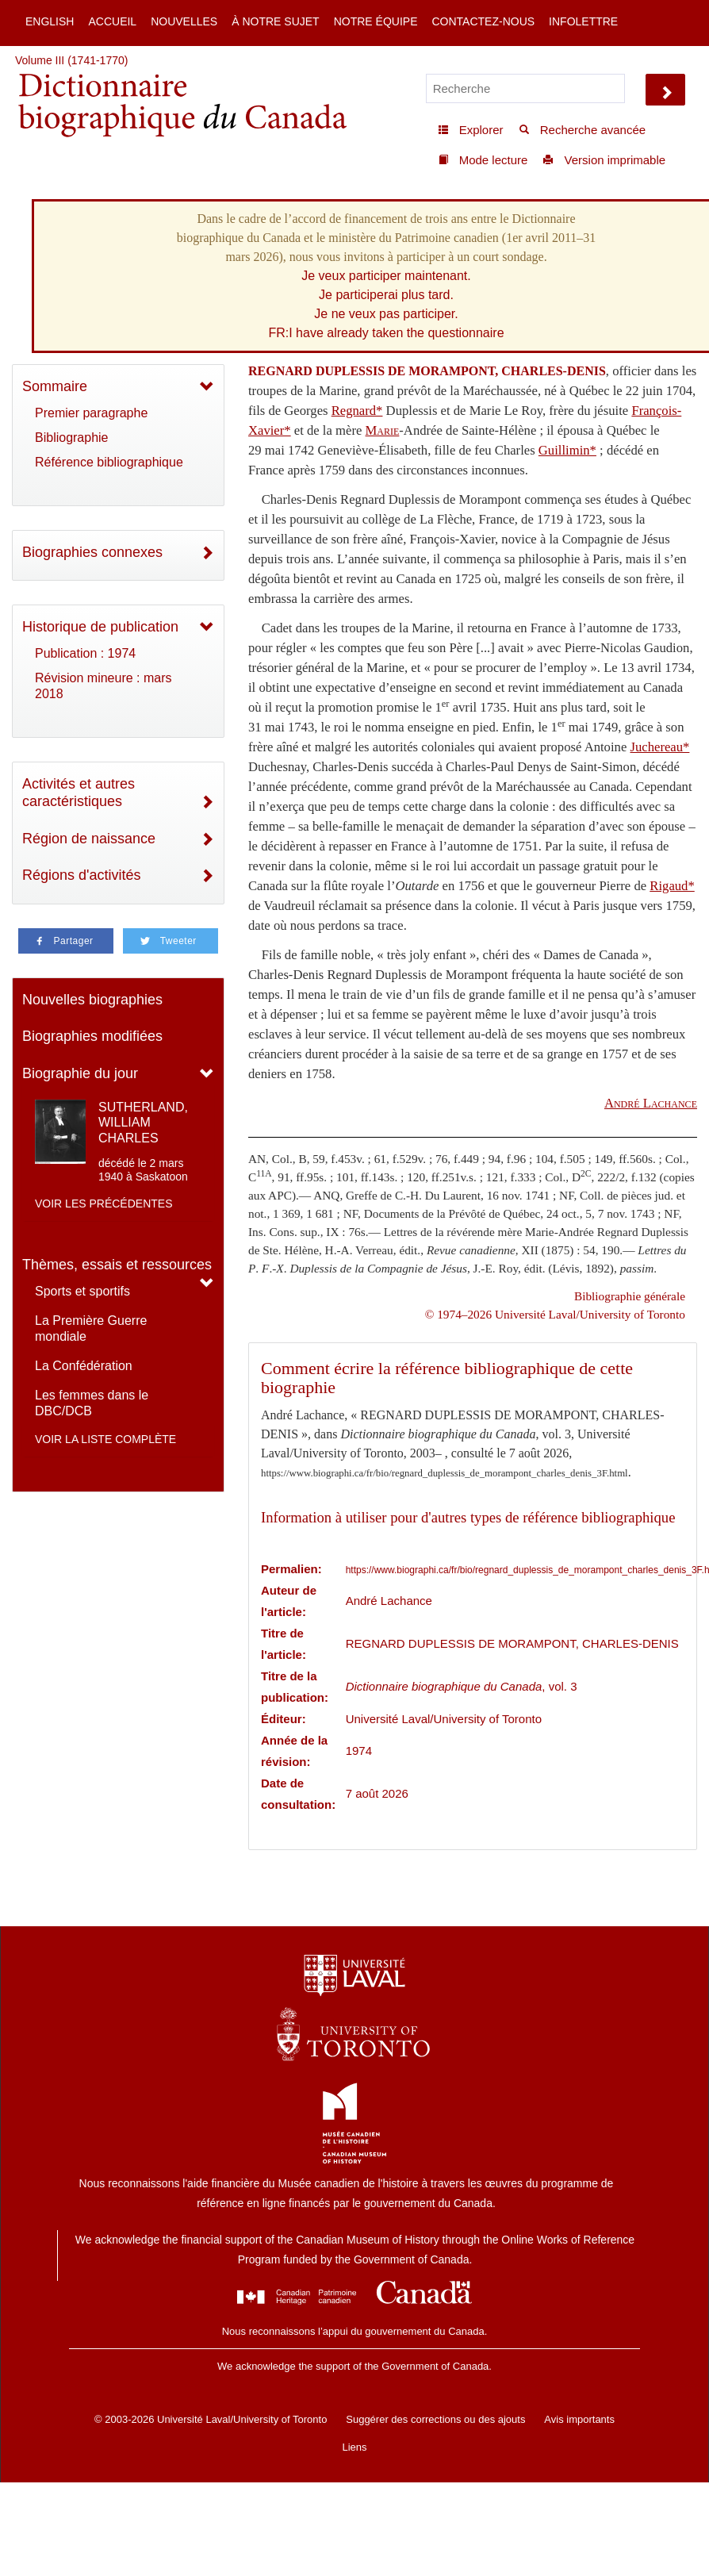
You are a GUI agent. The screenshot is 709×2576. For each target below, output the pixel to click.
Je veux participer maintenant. (385, 275)
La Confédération (83, 1365)
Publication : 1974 (85, 653)
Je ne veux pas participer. (386, 314)
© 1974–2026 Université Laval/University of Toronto (555, 1314)
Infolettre (583, 21)
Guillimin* (567, 450)
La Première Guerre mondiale (91, 1328)
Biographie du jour (80, 1073)
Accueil (112, 21)
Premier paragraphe (91, 413)
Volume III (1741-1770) (71, 60)
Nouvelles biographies (92, 1000)
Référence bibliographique (109, 462)
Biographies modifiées (92, 1036)
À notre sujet (275, 21)
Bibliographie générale (629, 1296)
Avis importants (579, 2419)
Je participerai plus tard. (386, 294)
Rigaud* (672, 885)
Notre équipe (376, 21)
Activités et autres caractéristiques (78, 793)
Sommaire (54, 386)
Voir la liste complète (105, 1439)
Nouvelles (184, 21)
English (49, 21)
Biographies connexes (92, 552)
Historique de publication (100, 627)
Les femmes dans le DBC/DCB (91, 1403)
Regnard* (357, 410)
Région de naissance (88, 839)
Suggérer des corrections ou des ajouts (435, 2419)
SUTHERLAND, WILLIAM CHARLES (143, 1122)
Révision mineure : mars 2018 (103, 686)
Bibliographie (72, 437)
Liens (354, 2447)
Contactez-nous (483, 21)
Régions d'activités (81, 875)
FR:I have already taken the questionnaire (386, 333)
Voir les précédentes (104, 1203)
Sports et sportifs (82, 1291)
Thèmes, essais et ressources (117, 1265)
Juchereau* (659, 746)
